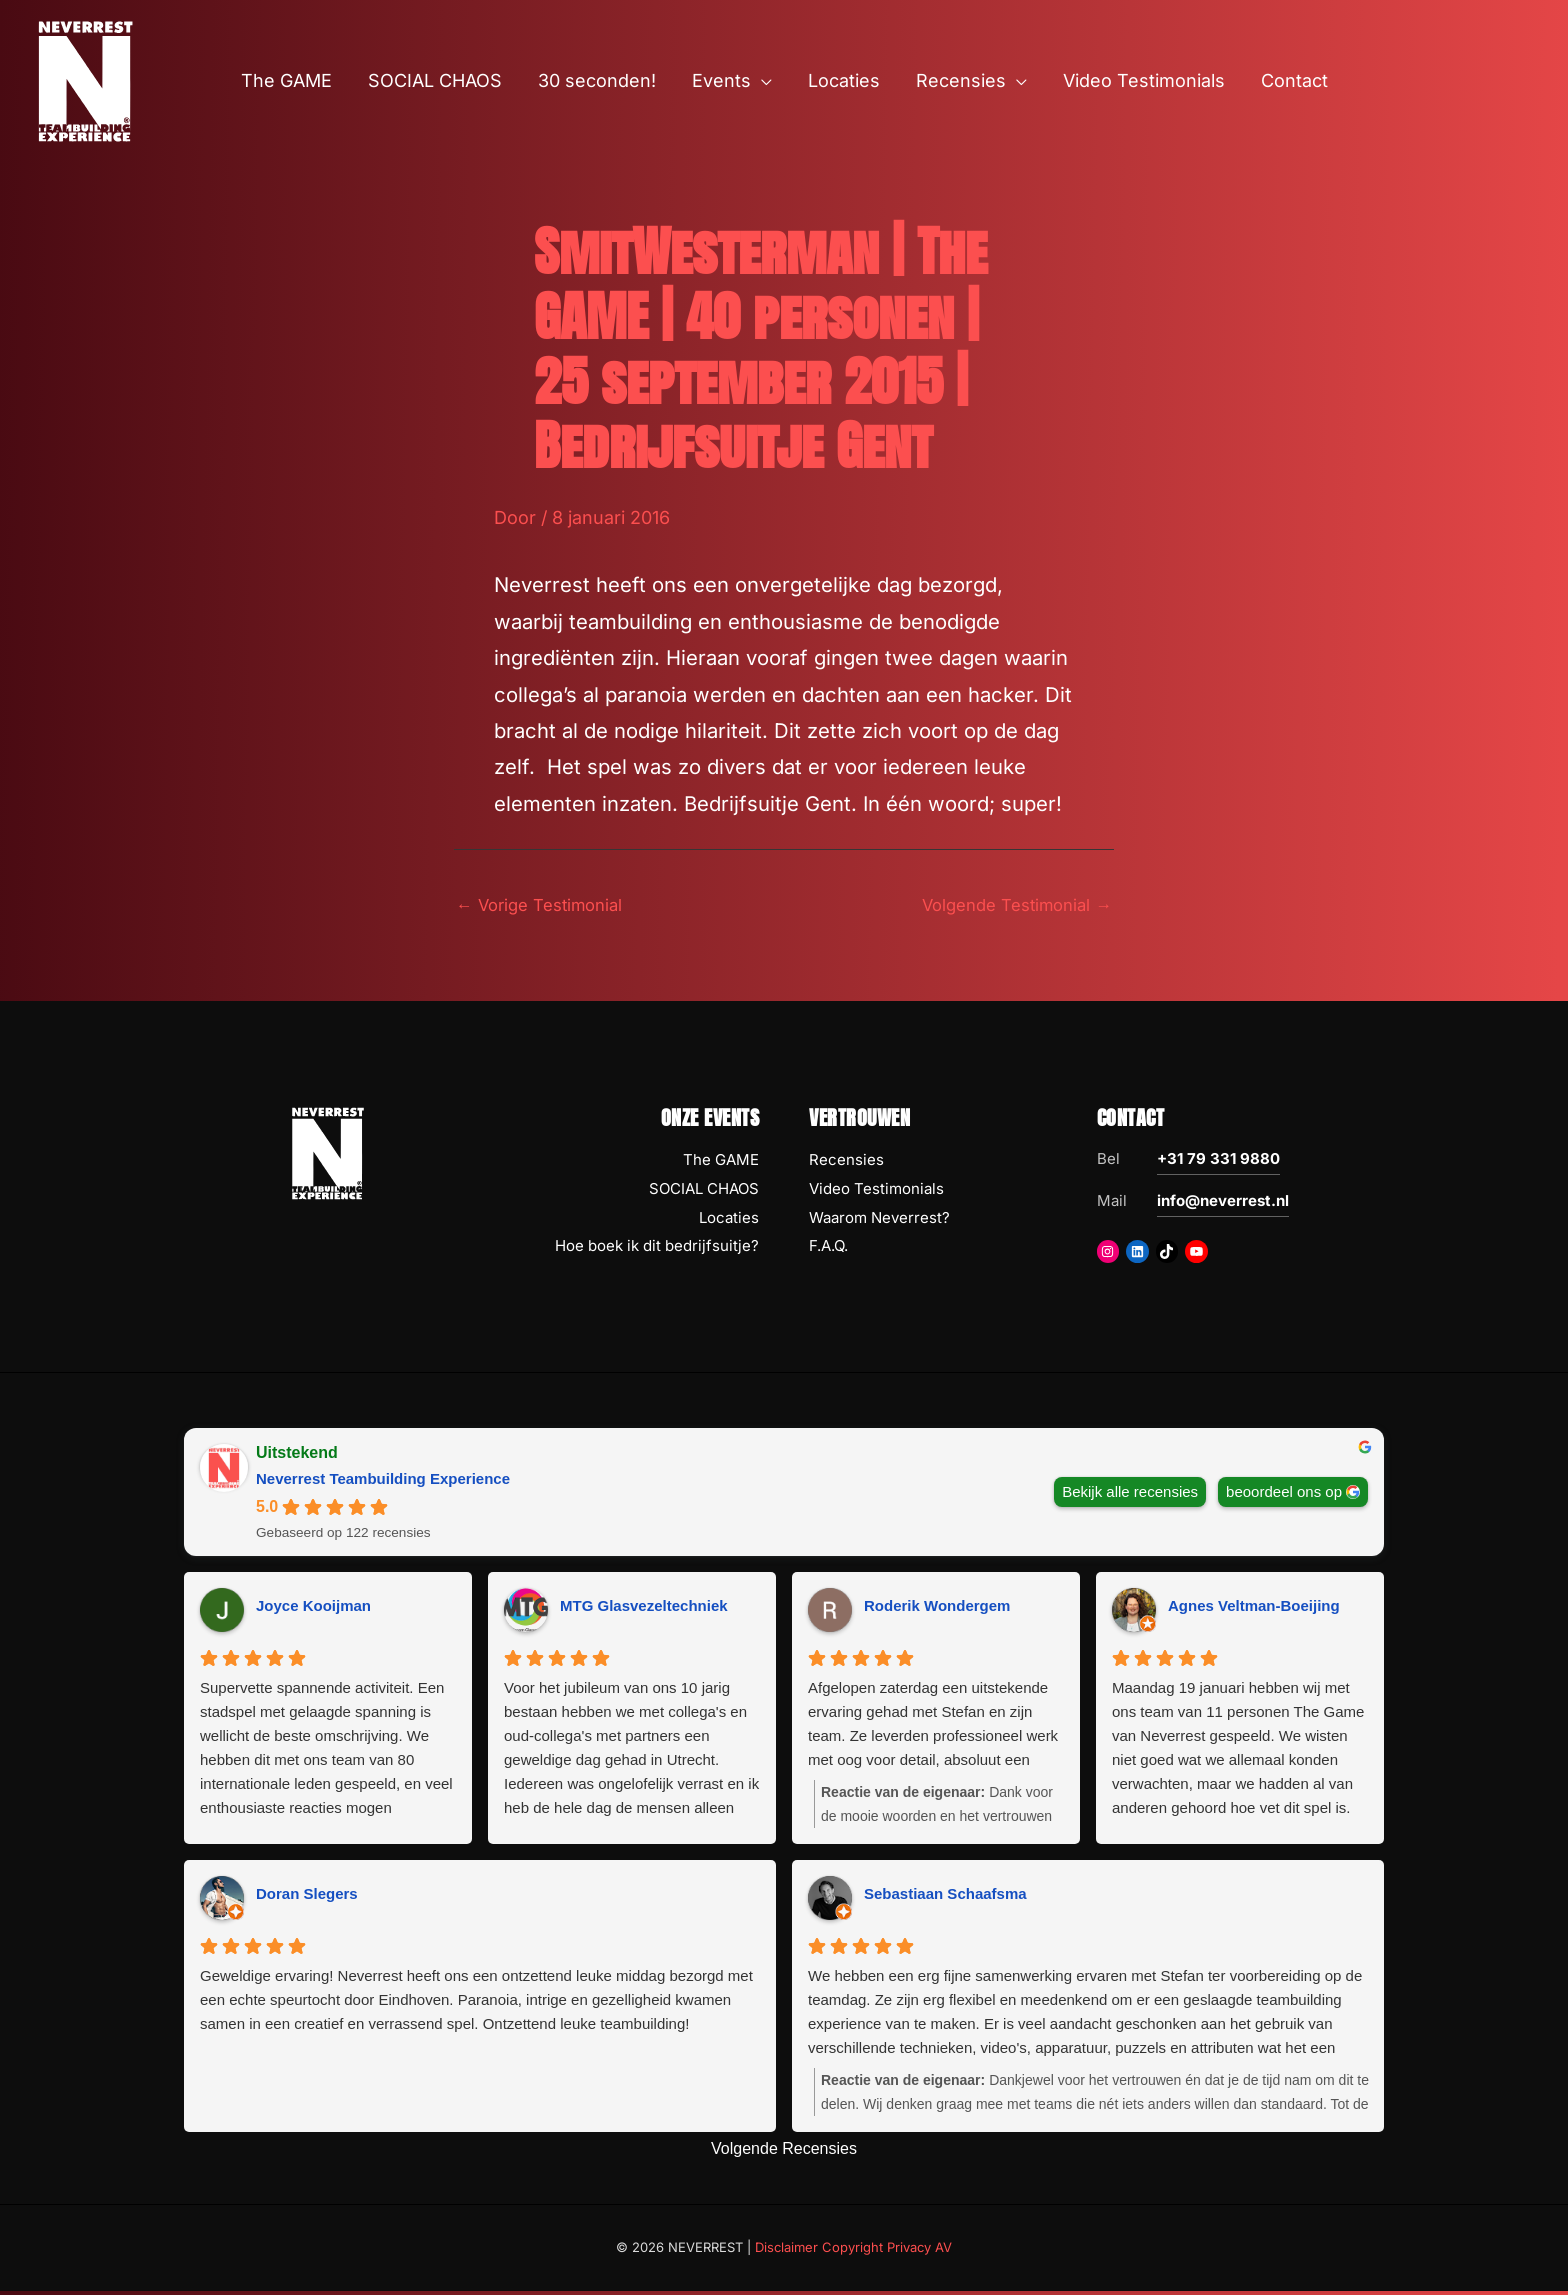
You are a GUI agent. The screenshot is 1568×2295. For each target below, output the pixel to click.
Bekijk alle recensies (1130, 1494)
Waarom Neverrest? (879, 1220)
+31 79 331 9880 (1218, 1161)
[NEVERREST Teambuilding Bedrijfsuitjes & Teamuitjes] (85, 79)
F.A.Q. (828, 1249)
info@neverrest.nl (1223, 1203)
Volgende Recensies (784, 2151)
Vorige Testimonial (546, 906)
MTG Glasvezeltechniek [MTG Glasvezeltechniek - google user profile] (644, 1609)
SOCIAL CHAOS (704, 1191)
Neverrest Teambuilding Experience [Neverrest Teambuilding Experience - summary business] (383, 1481)
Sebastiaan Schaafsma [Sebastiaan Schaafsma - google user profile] (945, 1897)
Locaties (729, 1220)
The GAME (721, 1162)
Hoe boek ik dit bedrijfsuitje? (657, 1249)
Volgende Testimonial (1008, 906)
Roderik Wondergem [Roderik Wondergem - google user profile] (937, 1609)
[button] (761, 81)
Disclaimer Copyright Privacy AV (853, 2251)
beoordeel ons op (1284, 1494)
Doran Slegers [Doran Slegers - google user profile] (307, 1897)
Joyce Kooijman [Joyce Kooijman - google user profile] (313, 1609)
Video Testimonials (876, 1191)
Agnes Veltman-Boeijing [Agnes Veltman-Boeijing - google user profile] (1254, 1609)
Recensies (846, 1162)
